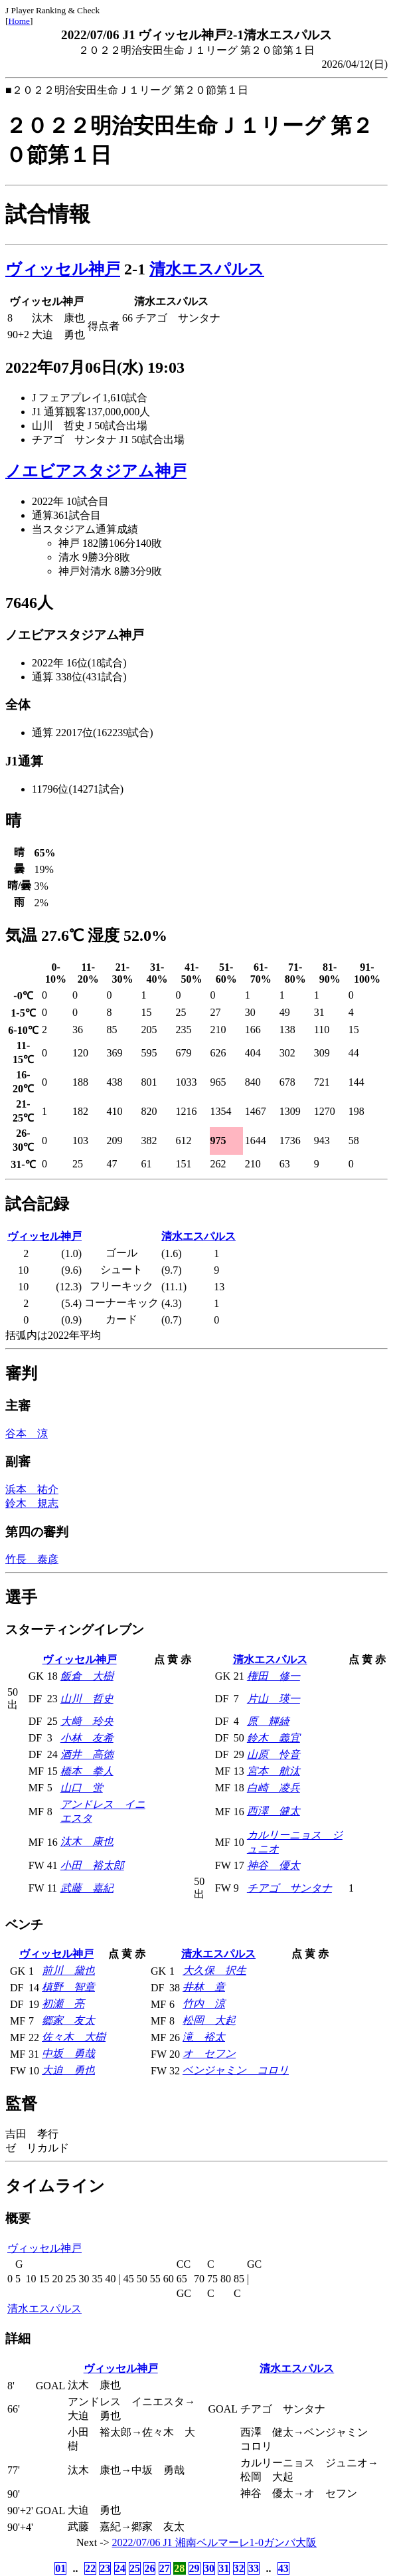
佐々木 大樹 (74, 2036)
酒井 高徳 (87, 1754)
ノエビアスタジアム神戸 (96, 471)
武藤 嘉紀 (87, 1888)
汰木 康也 (87, 1841)
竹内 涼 (204, 2003)
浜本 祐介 (31, 1489)
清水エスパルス (206, 269)
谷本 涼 (26, 1433)
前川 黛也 (68, 1970)
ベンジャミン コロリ (236, 2070)
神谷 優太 (273, 1865)
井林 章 (204, 1987)
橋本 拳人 (87, 1771)
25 (134, 2568)
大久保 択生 (214, 1970)
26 (149, 2568)
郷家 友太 (68, 2020)
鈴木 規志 (31, 1503)
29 (194, 2568)
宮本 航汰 (273, 1771)
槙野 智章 (68, 1987)
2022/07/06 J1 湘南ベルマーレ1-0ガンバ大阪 (214, 2542)
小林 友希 (87, 1737)
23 (105, 2568)
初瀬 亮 (63, 2003)
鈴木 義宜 (273, 1737)
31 (223, 2568)
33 (253, 2568)
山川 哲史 (87, 1698)
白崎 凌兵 (273, 1787)
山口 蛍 (81, 1787)
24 (120, 2568)
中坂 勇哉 (68, 2053)
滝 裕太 (204, 2036)
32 (239, 2568)
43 (283, 2568)
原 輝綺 (268, 1721)
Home (19, 21)
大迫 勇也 (68, 2070)
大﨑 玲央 (87, 1721)
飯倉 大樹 (87, 1676)
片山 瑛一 (273, 1698)
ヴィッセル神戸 (62, 269)
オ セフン (209, 2053)
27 (164, 2568)
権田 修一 (273, 1676)
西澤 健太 (273, 1811)
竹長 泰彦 (31, 1559)
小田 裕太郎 (92, 1865)
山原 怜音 (273, 1754)
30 (209, 2568)
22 (90, 2568)
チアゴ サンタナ (289, 1888)
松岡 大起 (209, 2020)
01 (60, 2568)
